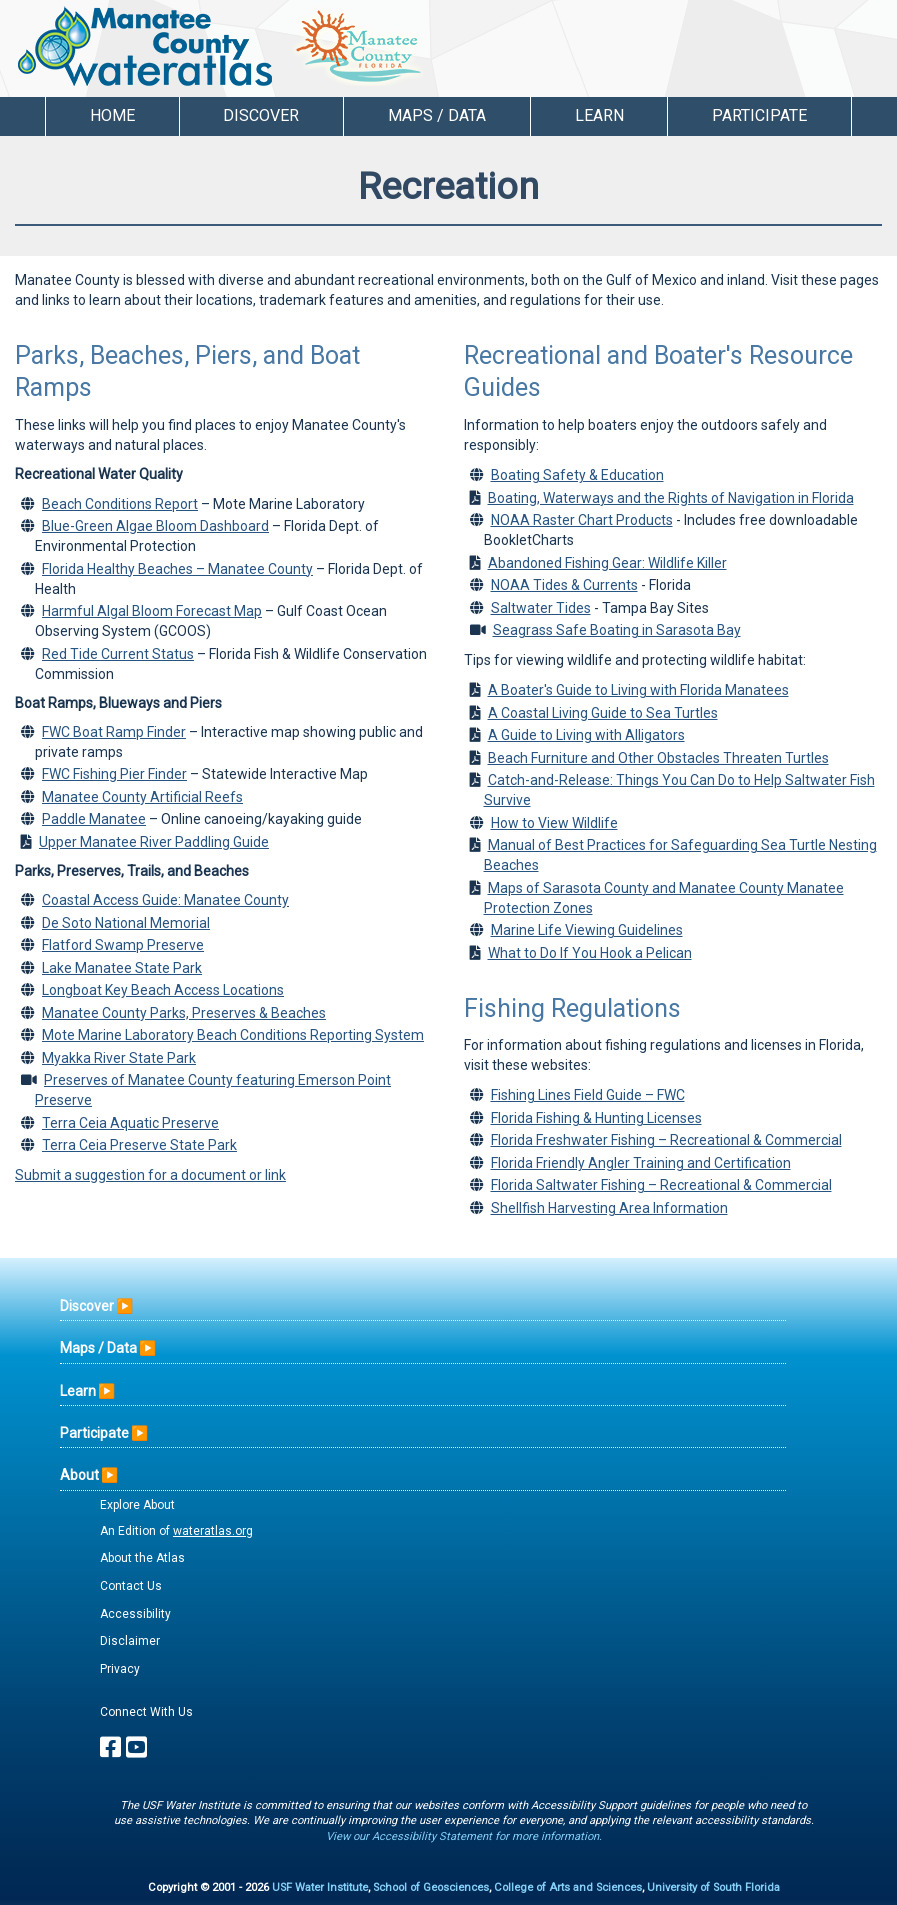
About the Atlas (142, 1558)
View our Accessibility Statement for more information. (464, 1836)
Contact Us (131, 1586)
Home (112, 115)
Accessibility (135, 1614)
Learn (78, 1391)
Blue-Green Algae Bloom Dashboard (155, 526)
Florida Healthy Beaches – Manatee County (177, 569)
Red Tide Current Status (118, 654)
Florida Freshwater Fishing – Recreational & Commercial (666, 1140)
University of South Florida (713, 1887)
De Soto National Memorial (126, 923)
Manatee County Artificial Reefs (142, 797)
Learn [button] (599, 115)
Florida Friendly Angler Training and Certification (641, 1163)
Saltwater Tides (541, 608)
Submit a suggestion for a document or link (150, 1175)
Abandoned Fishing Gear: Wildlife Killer (607, 563)
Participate (94, 1433)
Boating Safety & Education (577, 475)
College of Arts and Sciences (568, 1887)
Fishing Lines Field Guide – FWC (588, 1095)
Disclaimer (130, 1641)
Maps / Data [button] (437, 115)
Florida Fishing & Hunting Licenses (596, 1118)
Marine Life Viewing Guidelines (587, 930)
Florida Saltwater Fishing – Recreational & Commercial (661, 1185)
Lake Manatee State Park (122, 968)
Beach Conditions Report (120, 504)
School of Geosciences (431, 1887)
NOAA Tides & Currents (564, 585)
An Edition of (176, 1531)
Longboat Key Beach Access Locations (163, 990)
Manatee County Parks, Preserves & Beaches (184, 1013)
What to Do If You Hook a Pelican (590, 953)
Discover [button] (261, 115)
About (79, 1475)
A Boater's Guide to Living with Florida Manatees (638, 690)
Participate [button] (759, 115)
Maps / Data (98, 1348)
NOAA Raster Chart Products (582, 520)
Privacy (120, 1669)
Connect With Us (146, 1712)
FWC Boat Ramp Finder (114, 732)
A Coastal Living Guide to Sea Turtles (603, 713)
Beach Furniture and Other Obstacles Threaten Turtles (658, 758)
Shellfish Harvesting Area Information (609, 1208)
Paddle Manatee (94, 819)
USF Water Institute (320, 1887)
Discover (87, 1306)
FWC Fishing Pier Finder (114, 774)
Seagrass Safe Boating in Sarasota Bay (617, 630)
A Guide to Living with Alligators (586, 735)
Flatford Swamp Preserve (123, 945)
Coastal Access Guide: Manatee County (165, 900)
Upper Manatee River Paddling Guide (154, 842)
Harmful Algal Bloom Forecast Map (152, 611)
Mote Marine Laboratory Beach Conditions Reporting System (233, 1035)
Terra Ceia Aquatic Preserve (130, 1123)
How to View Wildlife (554, 823)
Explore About (137, 1505)
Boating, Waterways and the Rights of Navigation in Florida (671, 498)
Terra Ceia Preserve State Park (139, 1145)
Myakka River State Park (119, 1058)
